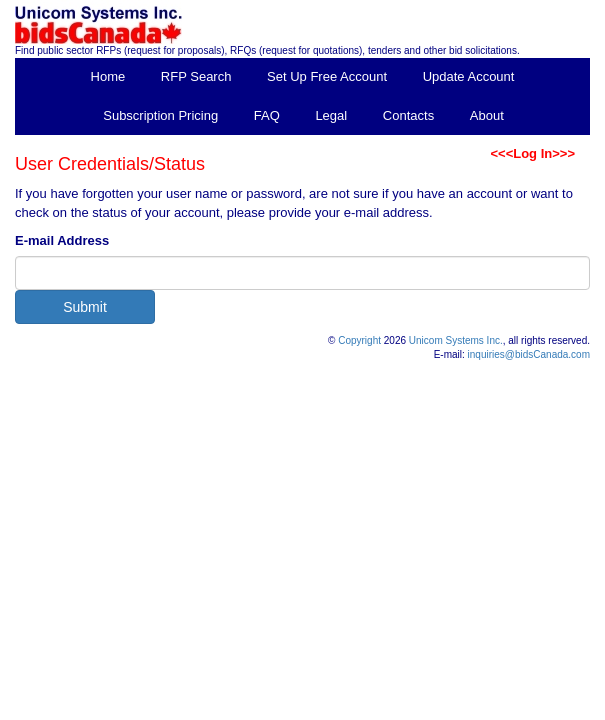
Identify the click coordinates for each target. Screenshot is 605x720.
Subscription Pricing (160, 115)
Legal (331, 115)
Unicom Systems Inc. (456, 340)
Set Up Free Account (327, 76)
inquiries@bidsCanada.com (529, 354)
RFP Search (196, 76)
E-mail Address (62, 240)
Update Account (469, 76)
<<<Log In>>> (532, 153)
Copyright (359, 340)
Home (108, 76)
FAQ (267, 115)
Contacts (408, 115)
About (487, 115)
